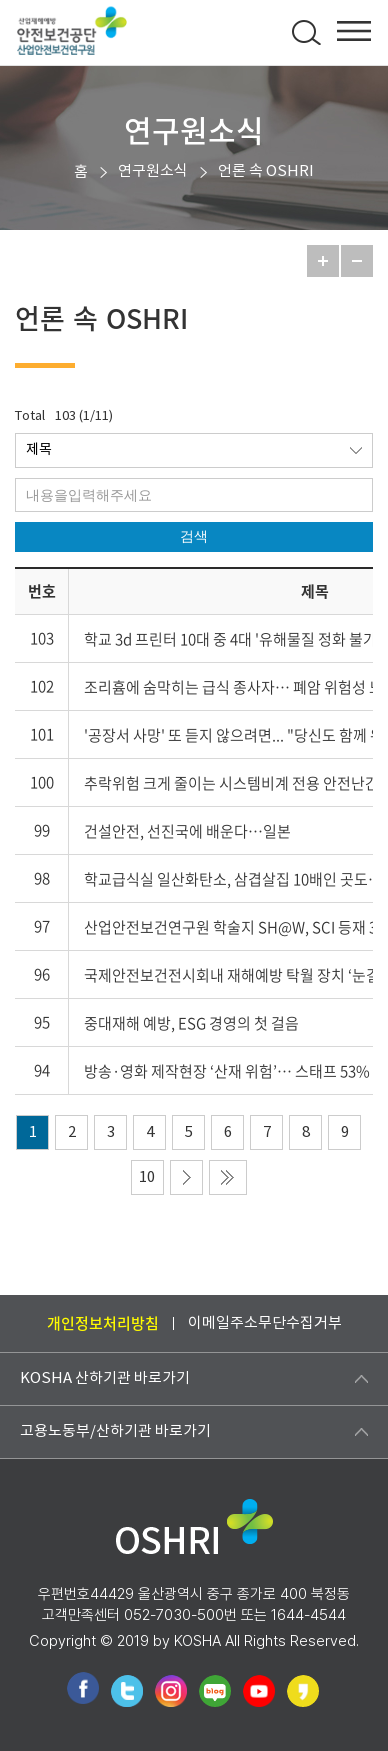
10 (147, 1177)
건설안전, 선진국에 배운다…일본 (187, 831)
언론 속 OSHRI (266, 171)
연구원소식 (153, 171)
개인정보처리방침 (103, 1323)
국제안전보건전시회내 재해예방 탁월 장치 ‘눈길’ (234, 975)
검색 (194, 536)
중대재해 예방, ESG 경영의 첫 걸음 (191, 1023)
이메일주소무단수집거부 (265, 1323)
